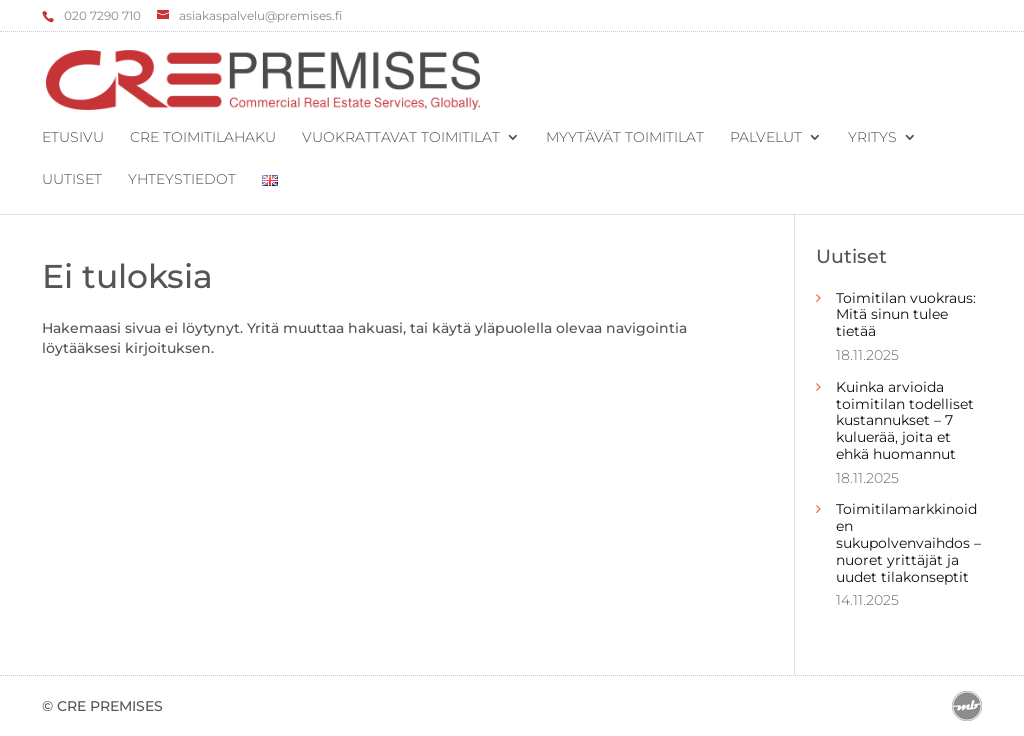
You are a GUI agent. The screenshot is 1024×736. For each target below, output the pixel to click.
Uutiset (72, 180)
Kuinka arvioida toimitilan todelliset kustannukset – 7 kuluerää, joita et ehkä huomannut (905, 420)
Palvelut (766, 138)
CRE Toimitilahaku (203, 138)
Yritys (872, 138)
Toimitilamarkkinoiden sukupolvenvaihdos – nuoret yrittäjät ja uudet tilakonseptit (908, 542)
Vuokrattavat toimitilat (401, 138)
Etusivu (73, 138)
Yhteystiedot (182, 180)
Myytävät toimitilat (625, 138)
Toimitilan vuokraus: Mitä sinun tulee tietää (906, 315)
